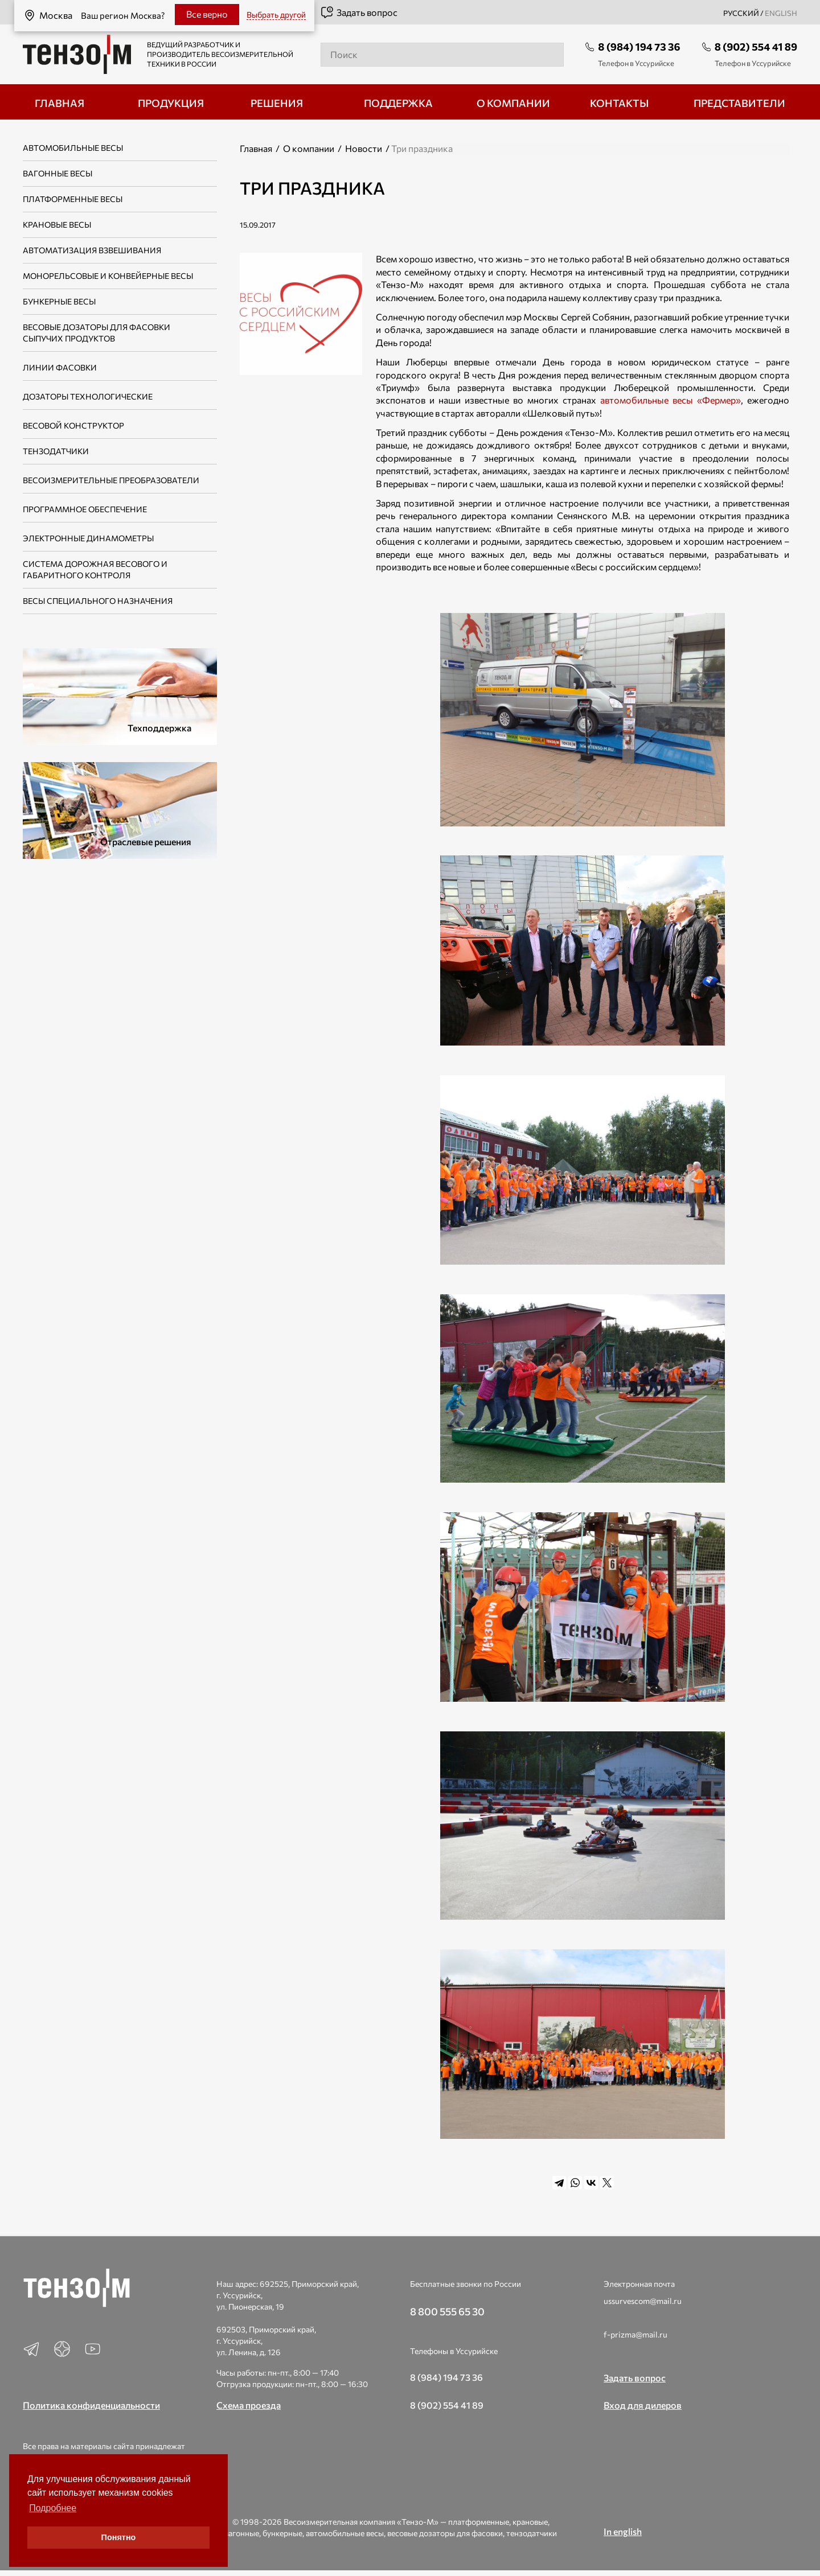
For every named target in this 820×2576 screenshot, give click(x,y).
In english (623, 2531)
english (781, 13)
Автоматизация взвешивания (92, 250)
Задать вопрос (358, 12)
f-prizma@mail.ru (635, 2334)
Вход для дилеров (643, 2405)
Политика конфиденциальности (91, 2405)
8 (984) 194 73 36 (639, 46)
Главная (256, 148)
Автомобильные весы (73, 148)
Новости (363, 148)
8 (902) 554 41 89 (756, 46)
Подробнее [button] (52, 2508)
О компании (308, 148)
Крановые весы (57, 224)
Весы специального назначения (98, 601)
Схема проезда (248, 2405)
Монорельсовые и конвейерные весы (108, 276)
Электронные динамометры (88, 538)
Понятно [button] (118, 2537)
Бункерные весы (59, 301)
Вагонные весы (57, 173)
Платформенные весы (72, 199)
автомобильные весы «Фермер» (670, 399)
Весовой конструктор (73, 425)
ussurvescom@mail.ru (643, 2301)
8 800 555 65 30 (447, 2311)
